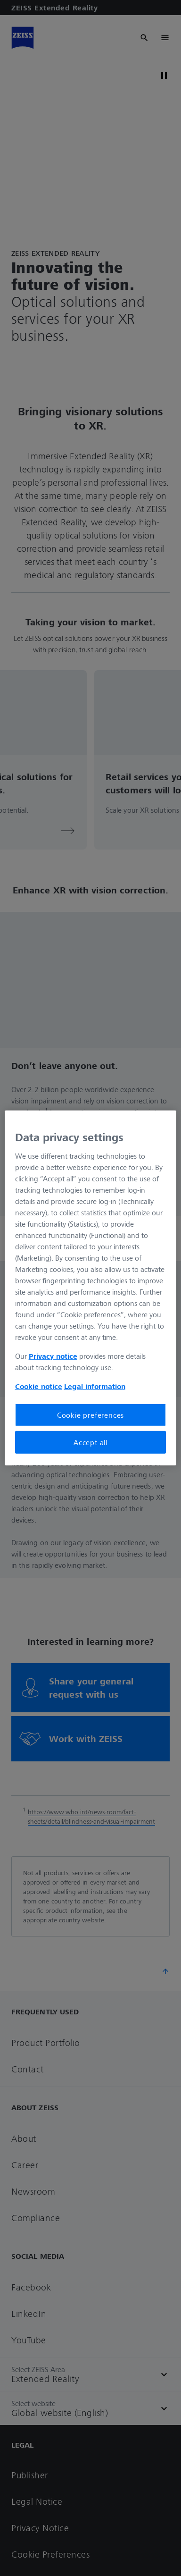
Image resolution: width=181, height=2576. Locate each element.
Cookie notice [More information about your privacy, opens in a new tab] (38, 1386)
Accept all (90, 1442)
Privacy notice (53, 1355)
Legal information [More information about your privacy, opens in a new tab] (94, 1386)
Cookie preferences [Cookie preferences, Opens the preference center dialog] (90, 1414)
